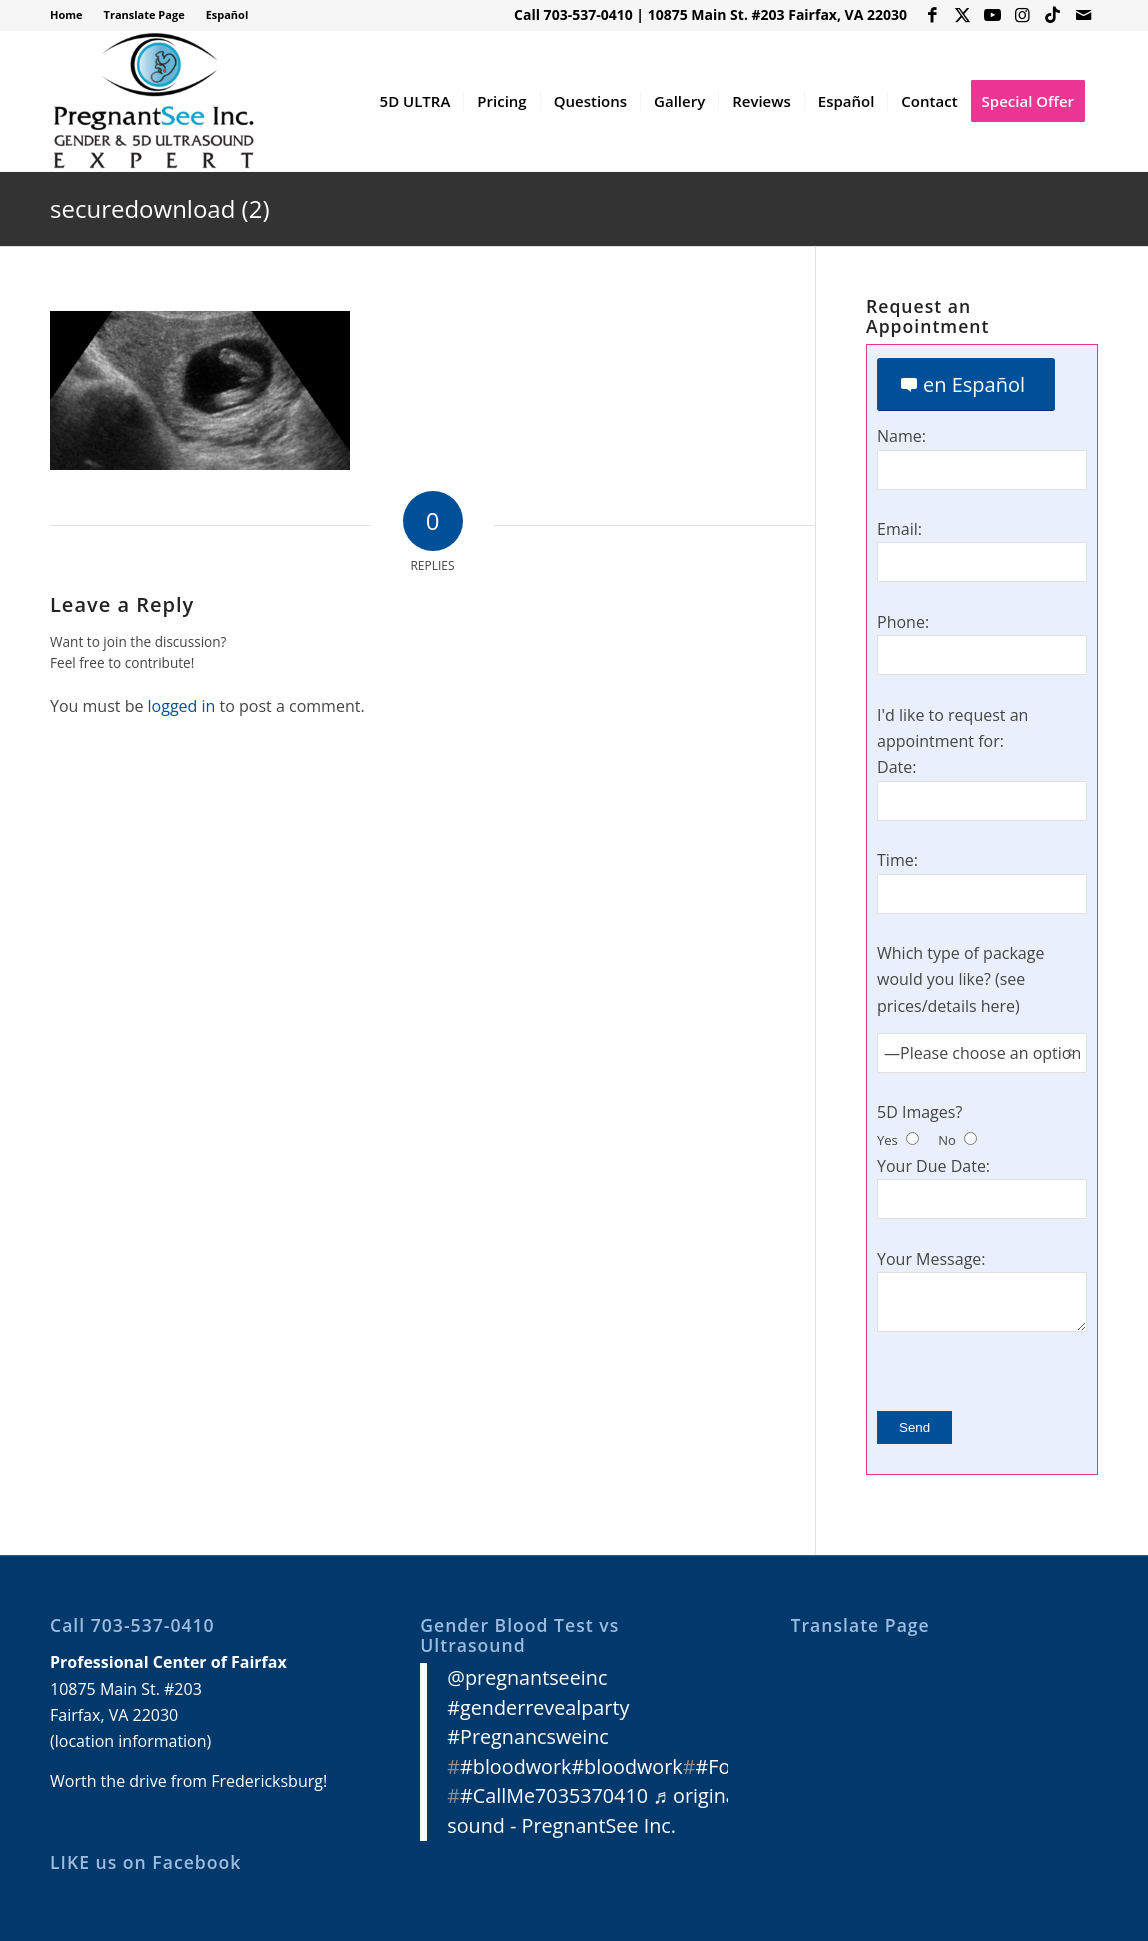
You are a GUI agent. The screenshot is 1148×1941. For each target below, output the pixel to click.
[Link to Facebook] (932, 15)
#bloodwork (515, 1766)
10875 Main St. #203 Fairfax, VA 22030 (777, 14)
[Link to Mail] (1083, 15)
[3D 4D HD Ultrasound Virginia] (152, 101)
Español (227, 14)
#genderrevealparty (538, 1707)
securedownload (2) (159, 208)
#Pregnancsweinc (528, 1736)
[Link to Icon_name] (1052, 15)
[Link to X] (962, 15)
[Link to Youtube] (992, 15)
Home (66, 14)
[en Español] (966, 384)
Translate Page (144, 14)
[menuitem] (72, 15)
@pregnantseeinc (527, 1677)
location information (131, 1741)
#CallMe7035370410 (554, 1795)
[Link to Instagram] (1022, 15)
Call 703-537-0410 (573, 14)
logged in (182, 706)
